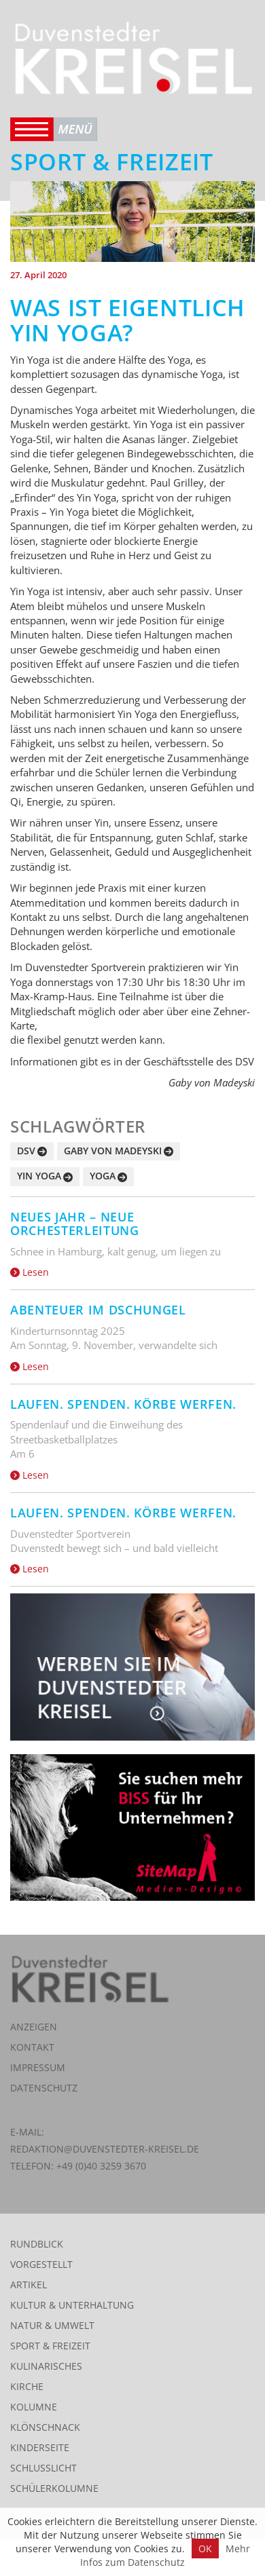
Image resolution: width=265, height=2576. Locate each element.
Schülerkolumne (54, 2488)
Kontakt (32, 2047)
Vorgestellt (41, 2264)
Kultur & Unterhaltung (72, 2304)
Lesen (29, 1272)
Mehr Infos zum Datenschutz (165, 2555)
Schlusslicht (43, 2467)
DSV (26, 1150)
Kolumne (33, 2406)
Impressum (37, 2067)
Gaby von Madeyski (113, 1150)
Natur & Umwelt (52, 2325)
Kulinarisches (46, 2366)
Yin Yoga (39, 1175)
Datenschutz (43, 2087)
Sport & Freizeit (50, 2345)
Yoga (103, 1175)
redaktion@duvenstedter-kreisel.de (104, 2148)
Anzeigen (33, 2026)
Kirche (26, 2386)
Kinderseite (39, 2447)
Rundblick (36, 2243)
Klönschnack (45, 2427)
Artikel (28, 2284)
